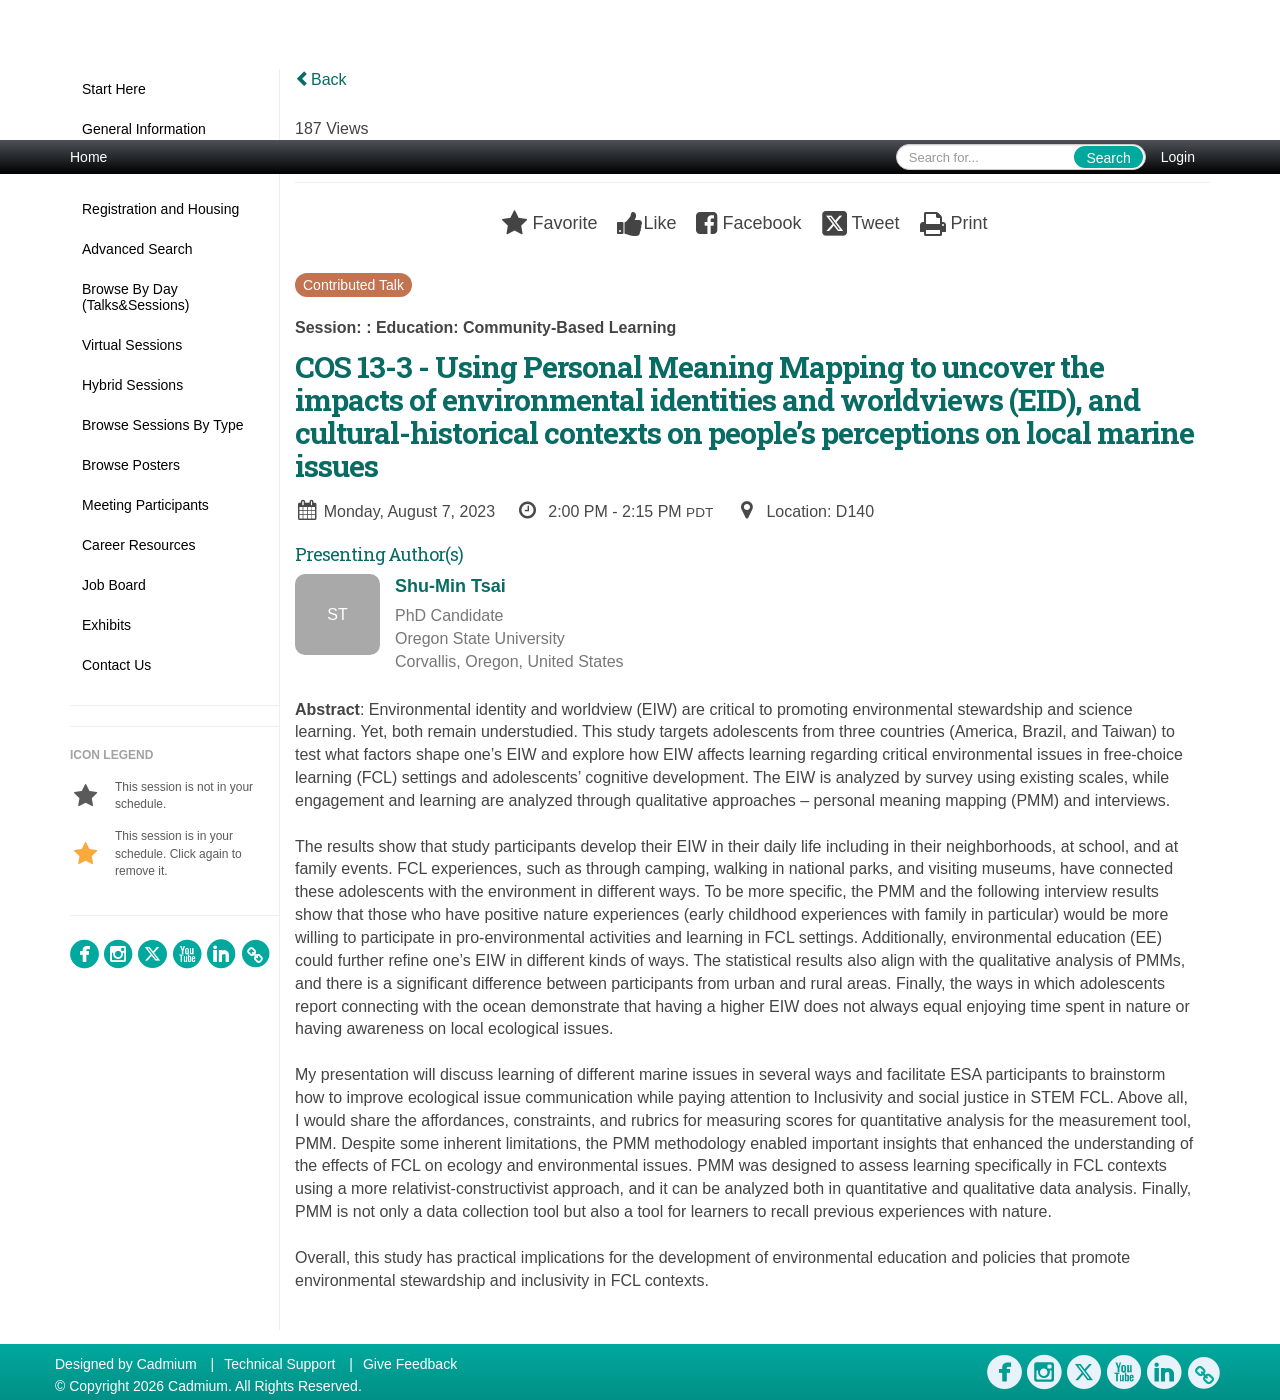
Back (321, 79)
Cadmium (167, 1364)
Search (1108, 158)
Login (1178, 157)
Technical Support (279, 1364)
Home (88, 157)
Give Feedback (410, 1364)
